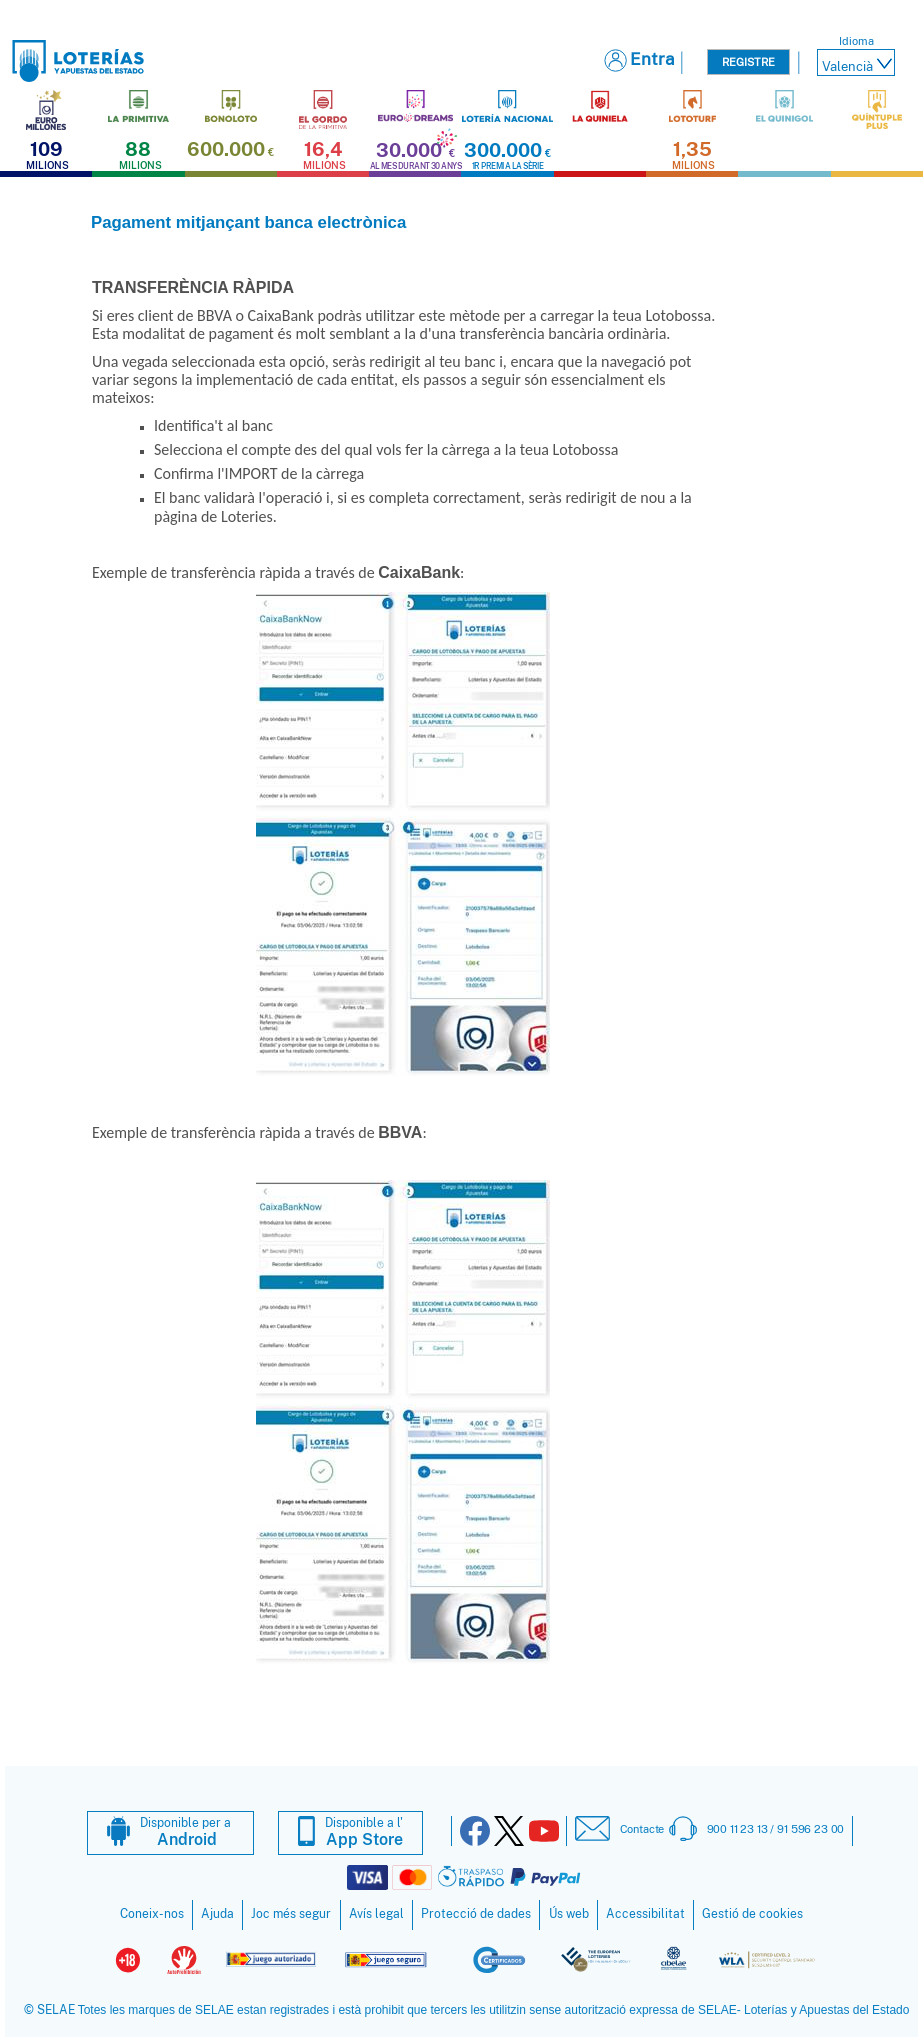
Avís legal (376, 1914)
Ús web (569, 1914)
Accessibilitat (645, 1914)
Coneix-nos (152, 1914)
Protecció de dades (476, 1914)
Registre (748, 62)
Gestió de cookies (752, 1914)
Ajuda (217, 1914)
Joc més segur (291, 1914)
